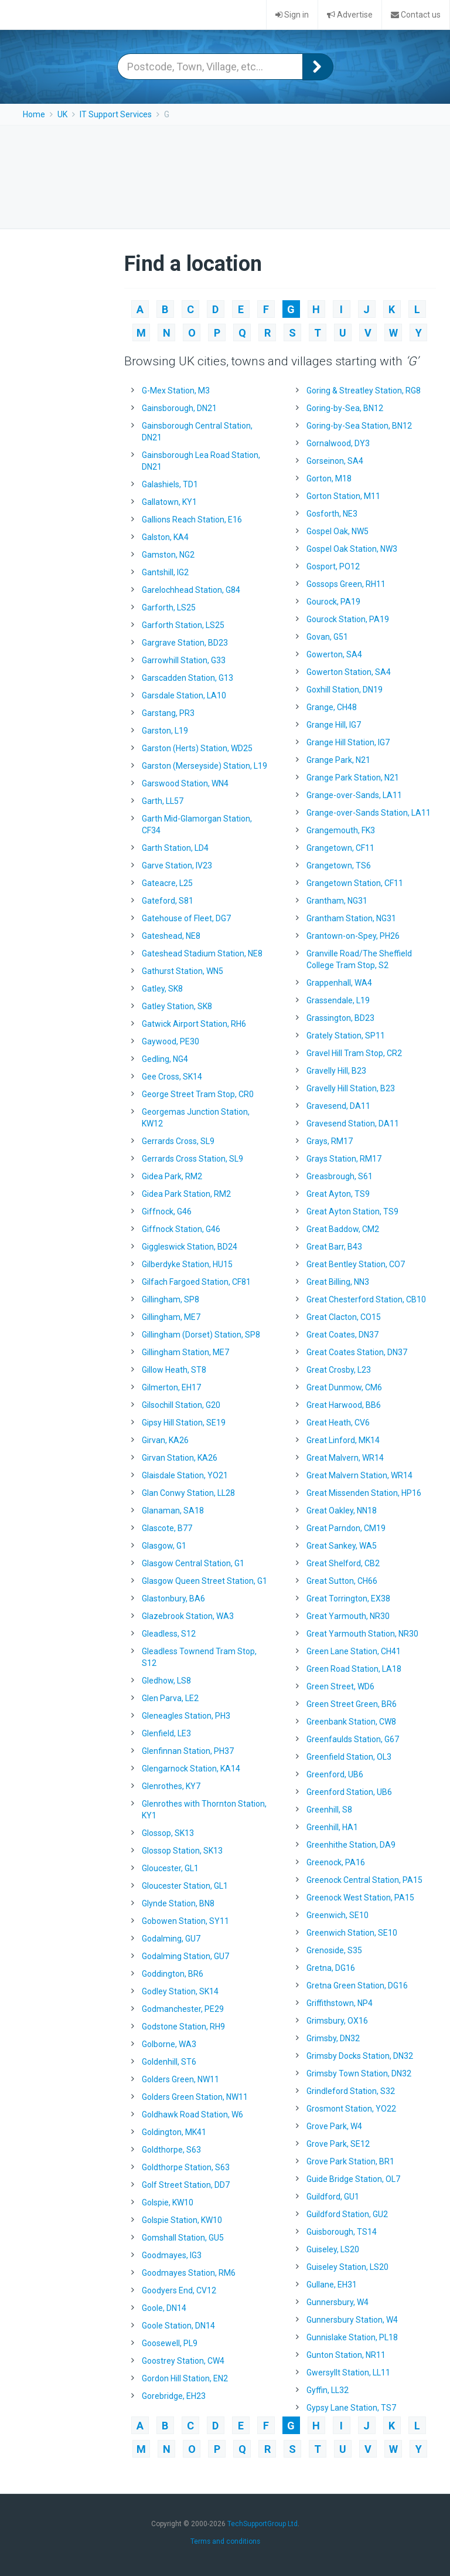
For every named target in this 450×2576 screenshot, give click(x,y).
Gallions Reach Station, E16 (192, 519)
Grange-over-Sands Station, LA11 (368, 812)
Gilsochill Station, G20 (181, 1405)
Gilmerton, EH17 (171, 1387)
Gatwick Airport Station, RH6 (194, 1024)
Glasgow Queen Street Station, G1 (204, 1581)
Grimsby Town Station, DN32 (358, 2073)
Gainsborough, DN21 (179, 408)
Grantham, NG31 (336, 900)
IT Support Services (116, 114)
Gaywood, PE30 (170, 1041)
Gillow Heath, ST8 (174, 1369)
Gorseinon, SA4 (334, 461)
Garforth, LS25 (169, 607)
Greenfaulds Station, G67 (352, 1739)
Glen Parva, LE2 (170, 1698)
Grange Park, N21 (338, 760)
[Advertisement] (227, 175)
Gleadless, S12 (169, 1633)
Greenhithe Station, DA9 (351, 1844)
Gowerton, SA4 (334, 654)
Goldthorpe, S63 (171, 2149)
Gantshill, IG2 (165, 572)
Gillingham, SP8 (170, 1299)
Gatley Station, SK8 (177, 1006)
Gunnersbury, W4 (337, 2302)
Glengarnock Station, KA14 (191, 1768)
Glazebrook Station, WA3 (188, 1616)
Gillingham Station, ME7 (185, 1352)
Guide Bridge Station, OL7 (353, 2179)
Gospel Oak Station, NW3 (351, 549)
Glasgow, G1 (164, 1545)
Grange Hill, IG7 (333, 724)
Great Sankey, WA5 (341, 1545)
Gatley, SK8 (162, 988)
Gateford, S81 (167, 900)
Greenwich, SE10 (337, 1915)
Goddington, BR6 (172, 1973)
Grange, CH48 (331, 707)
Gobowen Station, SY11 (185, 1921)
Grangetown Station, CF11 (354, 883)
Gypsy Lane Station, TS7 (351, 2407)
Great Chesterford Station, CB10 (366, 1299)
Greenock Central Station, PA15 (364, 1880)
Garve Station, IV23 (177, 865)
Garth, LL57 (162, 801)
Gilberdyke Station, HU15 (187, 1264)
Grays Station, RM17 (343, 1158)
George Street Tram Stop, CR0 (198, 1094)
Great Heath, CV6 (338, 1422)
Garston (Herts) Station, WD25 (197, 748)
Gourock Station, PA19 (347, 619)
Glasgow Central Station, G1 (193, 1563)
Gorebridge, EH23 (174, 2396)
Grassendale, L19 (338, 1000)
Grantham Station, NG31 (351, 918)
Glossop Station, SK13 (182, 1850)
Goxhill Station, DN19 (344, 689)
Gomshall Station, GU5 (183, 2237)
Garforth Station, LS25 (183, 625)
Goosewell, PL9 (169, 2343)
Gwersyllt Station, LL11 (348, 2372)
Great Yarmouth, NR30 (348, 1616)
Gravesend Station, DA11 (352, 1123)
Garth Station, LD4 (175, 848)
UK (62, 114)
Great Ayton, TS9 (338, 1194)
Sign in (292, 14)
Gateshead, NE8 (171, 936)
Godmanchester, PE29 (183, 2009)
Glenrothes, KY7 (171, 1786)
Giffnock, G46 (167, 1211)
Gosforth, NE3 (331, 513)
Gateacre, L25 (167, 883)
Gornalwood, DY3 (338, 443)
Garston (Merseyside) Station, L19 (204, 766)
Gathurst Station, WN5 (182, 971)
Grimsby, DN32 (333, 2038)
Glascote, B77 (167, 1528)
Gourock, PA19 (333, 601)
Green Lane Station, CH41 (353, 1651)
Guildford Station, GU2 (347, 2214)
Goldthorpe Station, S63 (186, 2167)
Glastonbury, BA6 (173, 1598)
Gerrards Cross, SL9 (178, 1141)
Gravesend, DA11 (338, 1106)
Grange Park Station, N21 (352, 777)
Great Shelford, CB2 (343, 1563)
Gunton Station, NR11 (346, 2355)
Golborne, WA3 (169, 2044)
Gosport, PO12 (333, 566)
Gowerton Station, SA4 (348, 672)
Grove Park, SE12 (338, 2144)
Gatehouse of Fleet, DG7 (186, 918)
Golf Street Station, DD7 (186, 2185)
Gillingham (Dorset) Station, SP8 (201, 1334)
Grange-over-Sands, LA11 (354, 795)
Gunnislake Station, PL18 (352, 2337)
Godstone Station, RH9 (183, 2026)
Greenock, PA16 (335, 1862)
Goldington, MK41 (174, 2132)
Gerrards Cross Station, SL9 (192, 1158)
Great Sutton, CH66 (341, 1581)
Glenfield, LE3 (166, 1733)
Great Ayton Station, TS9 (352, 1211)
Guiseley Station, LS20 (347, 2267)
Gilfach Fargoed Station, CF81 (196, 1282)
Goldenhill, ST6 (169, 2061)
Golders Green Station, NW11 (195, 2097)
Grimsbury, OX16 (337, 2020)
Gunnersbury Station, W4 (352, 2319)
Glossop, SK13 (168, 1833)
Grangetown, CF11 (340, 848)
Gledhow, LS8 (166, 1680)
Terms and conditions (225, 2541)
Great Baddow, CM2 (342, 1229)
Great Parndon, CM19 (346, 1528)
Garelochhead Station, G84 (191, 590)
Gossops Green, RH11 (346, 584)
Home (34, 114)
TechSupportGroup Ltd (262, 2524)
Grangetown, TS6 (338, 865)
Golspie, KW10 (167, 2202)
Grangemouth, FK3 (340, 830)
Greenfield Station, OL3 (348, 1757)
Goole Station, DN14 (178, 2325)
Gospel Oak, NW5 (337, 531)
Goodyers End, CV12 (179, 2290)
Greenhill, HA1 (332, 1827)
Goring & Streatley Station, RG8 (363, 390)
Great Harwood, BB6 (343, 1405)
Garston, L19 (165, 730)
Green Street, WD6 (340, 1686)
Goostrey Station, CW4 (183, 2360)
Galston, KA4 (165, 537)
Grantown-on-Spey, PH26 (353, 936)
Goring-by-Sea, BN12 (344, 408)
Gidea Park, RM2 (172, 1176)
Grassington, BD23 (340, 1018)
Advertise (350, 14)
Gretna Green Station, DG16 (357, 1985)
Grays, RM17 (329, 1141)
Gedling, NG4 (165, 1059)
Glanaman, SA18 (173, 1510)
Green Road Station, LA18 (353, 1669)
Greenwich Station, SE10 (351, 1932)
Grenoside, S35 (334, 1950)
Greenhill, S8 (329, 1809)
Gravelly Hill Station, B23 (350, 1088)
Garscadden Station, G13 (187, 678)
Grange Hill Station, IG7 (348, 742)
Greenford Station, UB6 (349, 1792)
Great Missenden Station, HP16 (363, 1493)
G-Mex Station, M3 (176, 390)
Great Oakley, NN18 (341, 1510)
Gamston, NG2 (168, 554)
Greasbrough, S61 (339, 1176)
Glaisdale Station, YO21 (185, 1475)
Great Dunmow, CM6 (344, 1387)
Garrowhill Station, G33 (184, 660)
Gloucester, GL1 (170, 1868)
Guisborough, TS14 (341, 2231)
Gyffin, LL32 (327, 2390)
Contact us (416, 14)
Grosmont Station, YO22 (351, 2108)
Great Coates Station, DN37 (356, 1352)
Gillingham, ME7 (171, 1317)
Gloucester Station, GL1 (185, 1886)
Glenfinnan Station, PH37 (188, 1751)
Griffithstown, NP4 (339, 2003)
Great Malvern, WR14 (345, 1457)
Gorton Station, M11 (343, 496)
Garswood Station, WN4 (185, 783)
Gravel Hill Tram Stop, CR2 (354, 1053)
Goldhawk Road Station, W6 (192, 2114)
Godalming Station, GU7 (185, 1956)
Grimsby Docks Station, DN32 (359, 2056)
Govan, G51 (327, 637)
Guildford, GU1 (332, 2196)
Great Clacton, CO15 (343, 1317)
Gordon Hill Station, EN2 (185, 2378)
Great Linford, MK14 (343, 1440)
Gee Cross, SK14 (172, 1076)
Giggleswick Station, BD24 (189, 1246)
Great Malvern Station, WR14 (359, 1475)
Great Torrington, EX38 (348, 1598)
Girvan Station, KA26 (179, 1457)
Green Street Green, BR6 (351, 1704)
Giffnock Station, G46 (181, 1229)
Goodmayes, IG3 (172, 2255)
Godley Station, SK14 (180, 1991)
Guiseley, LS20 (332, 2249)
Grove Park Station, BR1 (350, 2161)
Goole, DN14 (164, 2308)
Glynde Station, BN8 (178, 1903)
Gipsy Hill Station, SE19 (184, 1422)
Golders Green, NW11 (180, 2079)
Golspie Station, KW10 (182, 2220)
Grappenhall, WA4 (339, 982)
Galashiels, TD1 (170, 484)
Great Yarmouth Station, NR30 (362, 1633)
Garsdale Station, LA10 (184, 695)
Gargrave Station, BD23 (185, 642)
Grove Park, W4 (334, 2126)
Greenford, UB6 (334, 1774)
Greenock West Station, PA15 (360, 1897)
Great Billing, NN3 (337, 1282)
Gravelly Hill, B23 (336, 1070)
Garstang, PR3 (168, 713)
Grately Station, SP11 (345, 1035)
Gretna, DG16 (330, 1968)
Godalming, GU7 (171, 1938)
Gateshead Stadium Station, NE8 (202, 953)
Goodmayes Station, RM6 (189, 2273)
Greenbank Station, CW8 (351, 1721)
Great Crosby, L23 (338, 1369)
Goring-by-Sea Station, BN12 (359, 425)
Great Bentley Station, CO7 (355, 1264)
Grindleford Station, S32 (350, 2091)
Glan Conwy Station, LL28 (188, 1493)
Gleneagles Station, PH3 (186, 1715)
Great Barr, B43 (334, 1246)
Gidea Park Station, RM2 (186, 1194)
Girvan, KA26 (165, 1440)
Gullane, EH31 (331, 2284)
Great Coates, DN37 (342, 1334)
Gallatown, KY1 (169, 502)
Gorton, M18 (329, 478)
